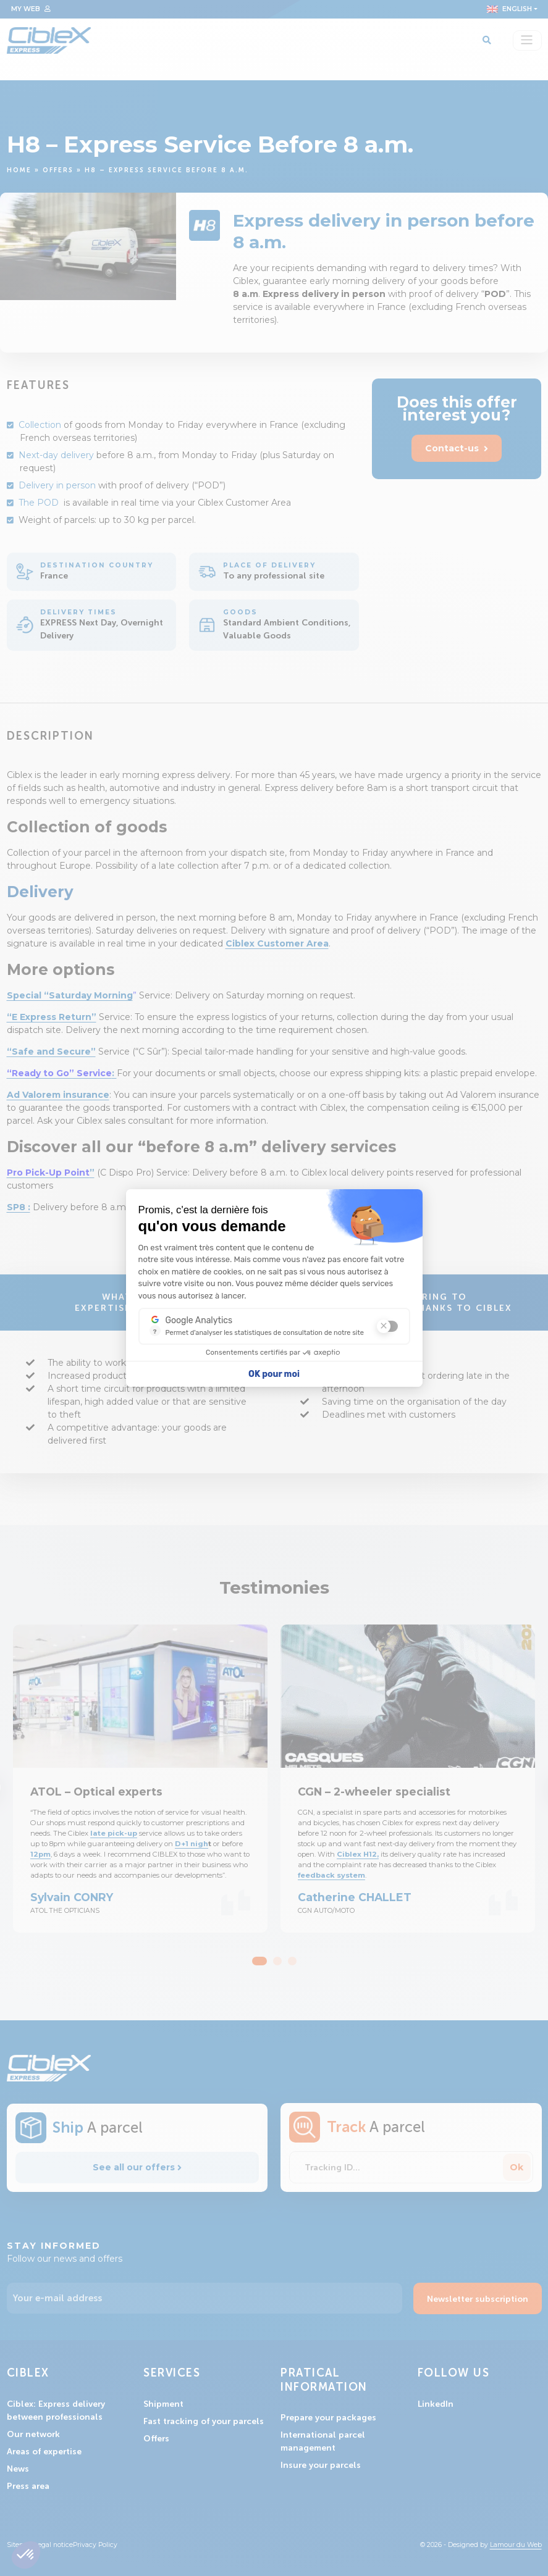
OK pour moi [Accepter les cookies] (274, 1374)
